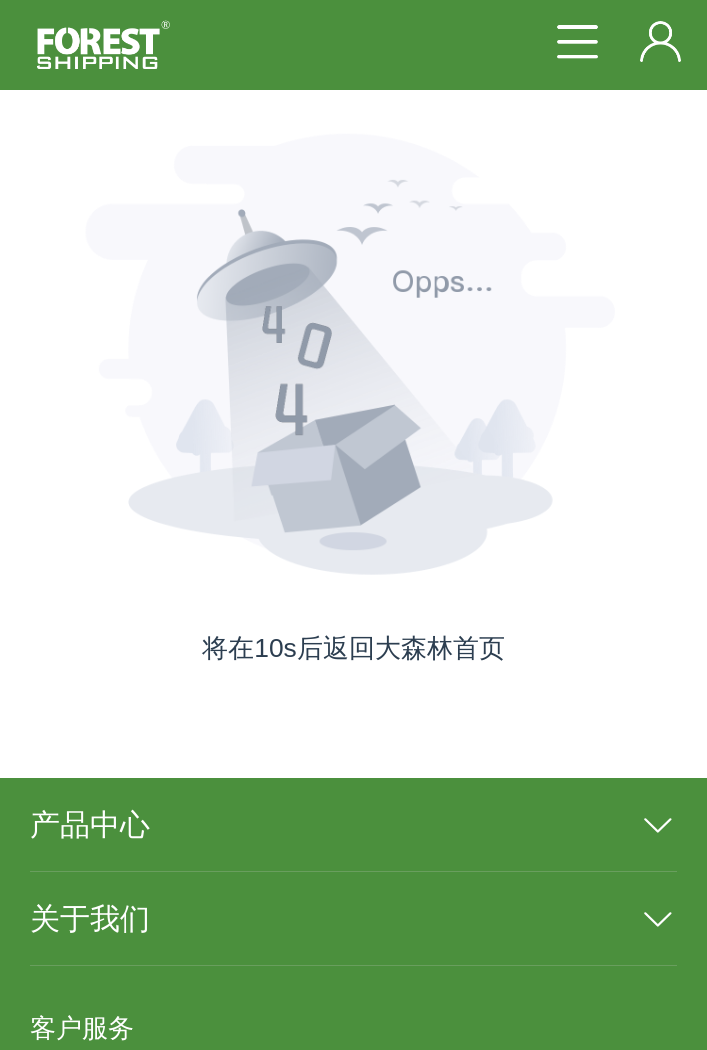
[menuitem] (353, 825)
